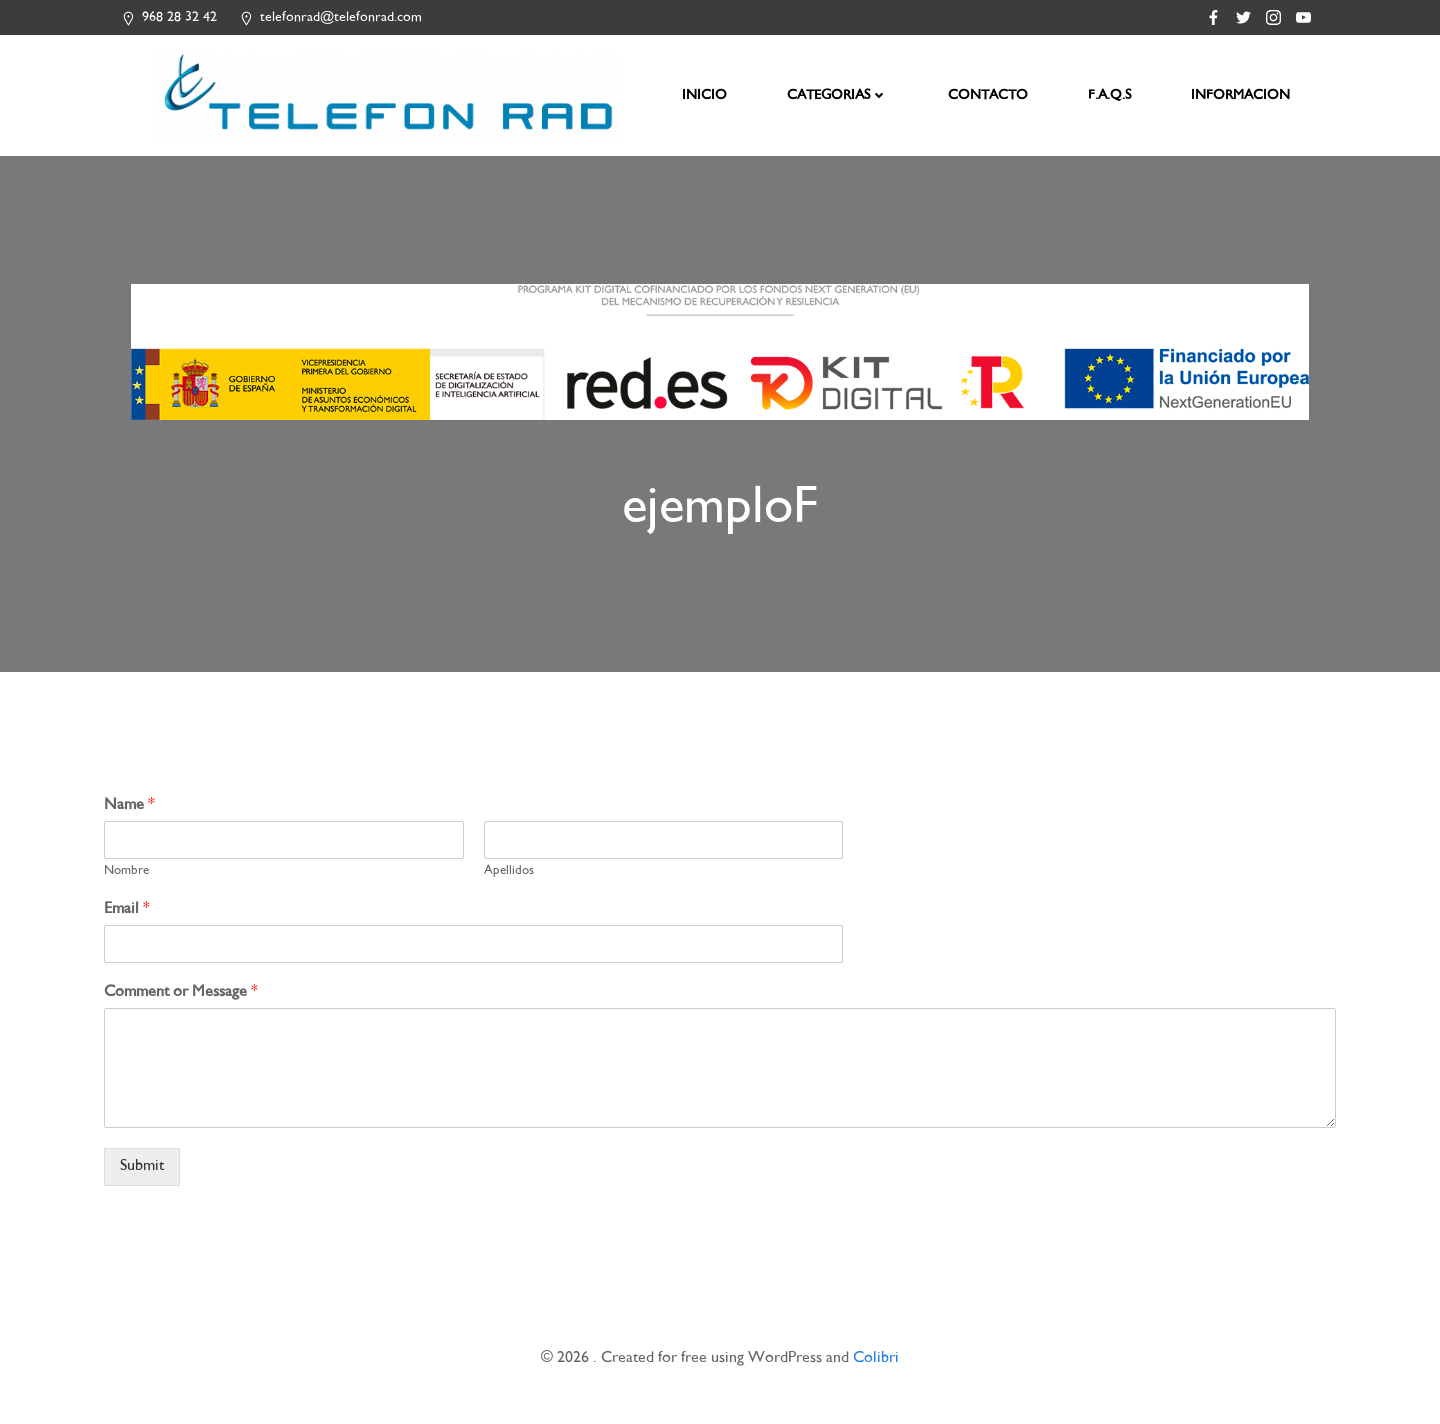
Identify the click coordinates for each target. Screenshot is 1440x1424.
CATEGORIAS (838, 95)
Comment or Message (181, 998)
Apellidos (509, 878)
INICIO (705, 95)
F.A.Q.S (1110, 95)
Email (127, 915)
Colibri (876, 1364)
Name (129, 812)
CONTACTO (989, 95)
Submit (142, 1172)
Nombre (126, 878)
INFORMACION (1241, 95)
